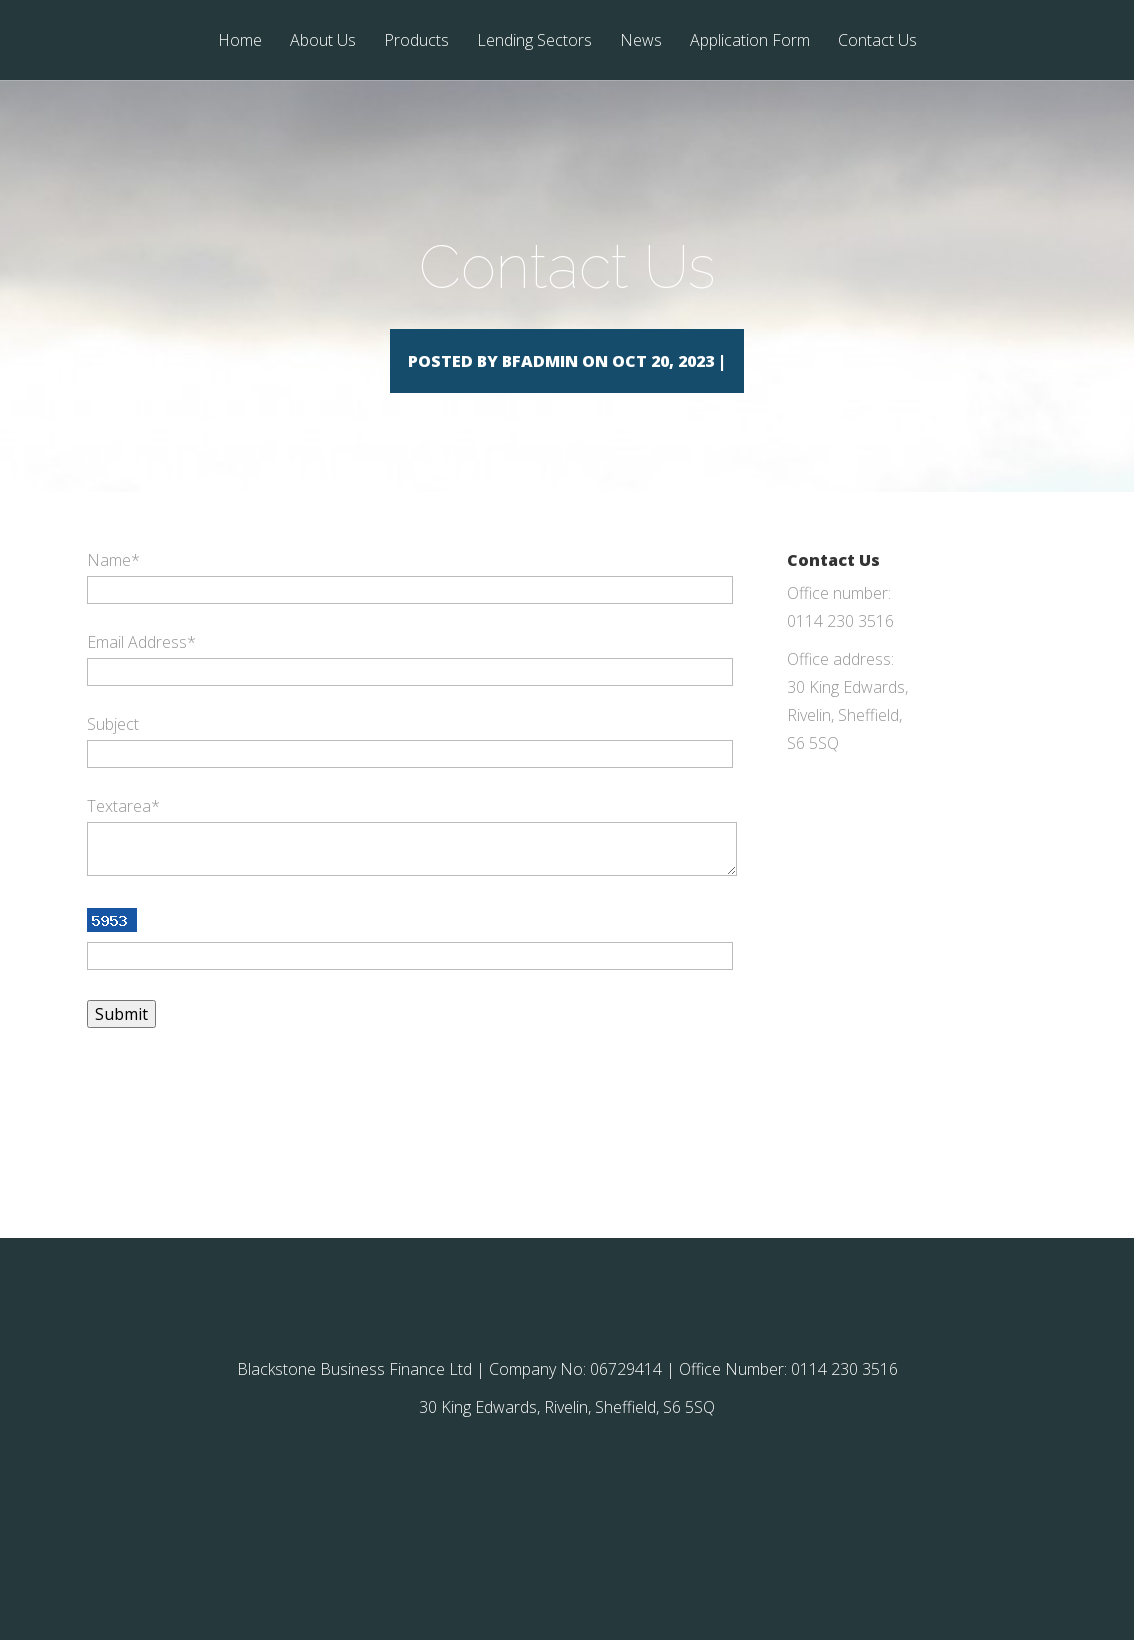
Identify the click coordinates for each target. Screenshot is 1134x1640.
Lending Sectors (534, 41)
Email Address (141, 671)
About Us (323, 41)
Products (416, 41)
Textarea (123, 835)
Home (240, 41)
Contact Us (877, 41)
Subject (113, 753)
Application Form (750, 41)
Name (113, 589)
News (641, 41)
